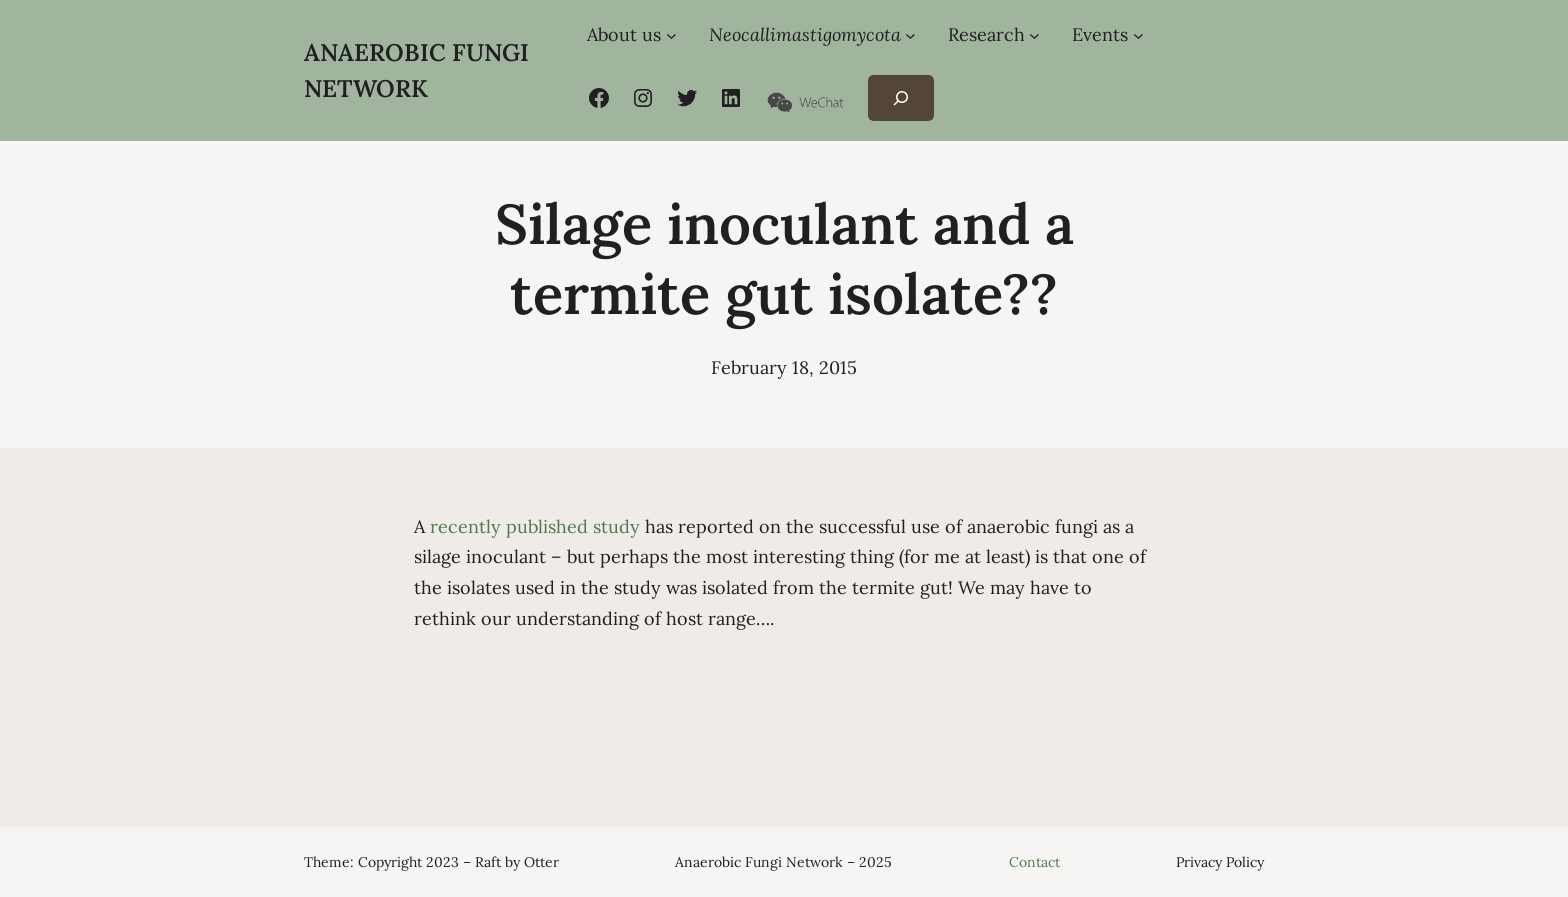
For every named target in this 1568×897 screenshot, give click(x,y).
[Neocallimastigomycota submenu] (910, 35)
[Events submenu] (1138, 35)
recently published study (535, 526)
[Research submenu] (1034, 35)
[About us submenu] (671, 35)
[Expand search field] (900, 98)
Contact (1034, 862)
